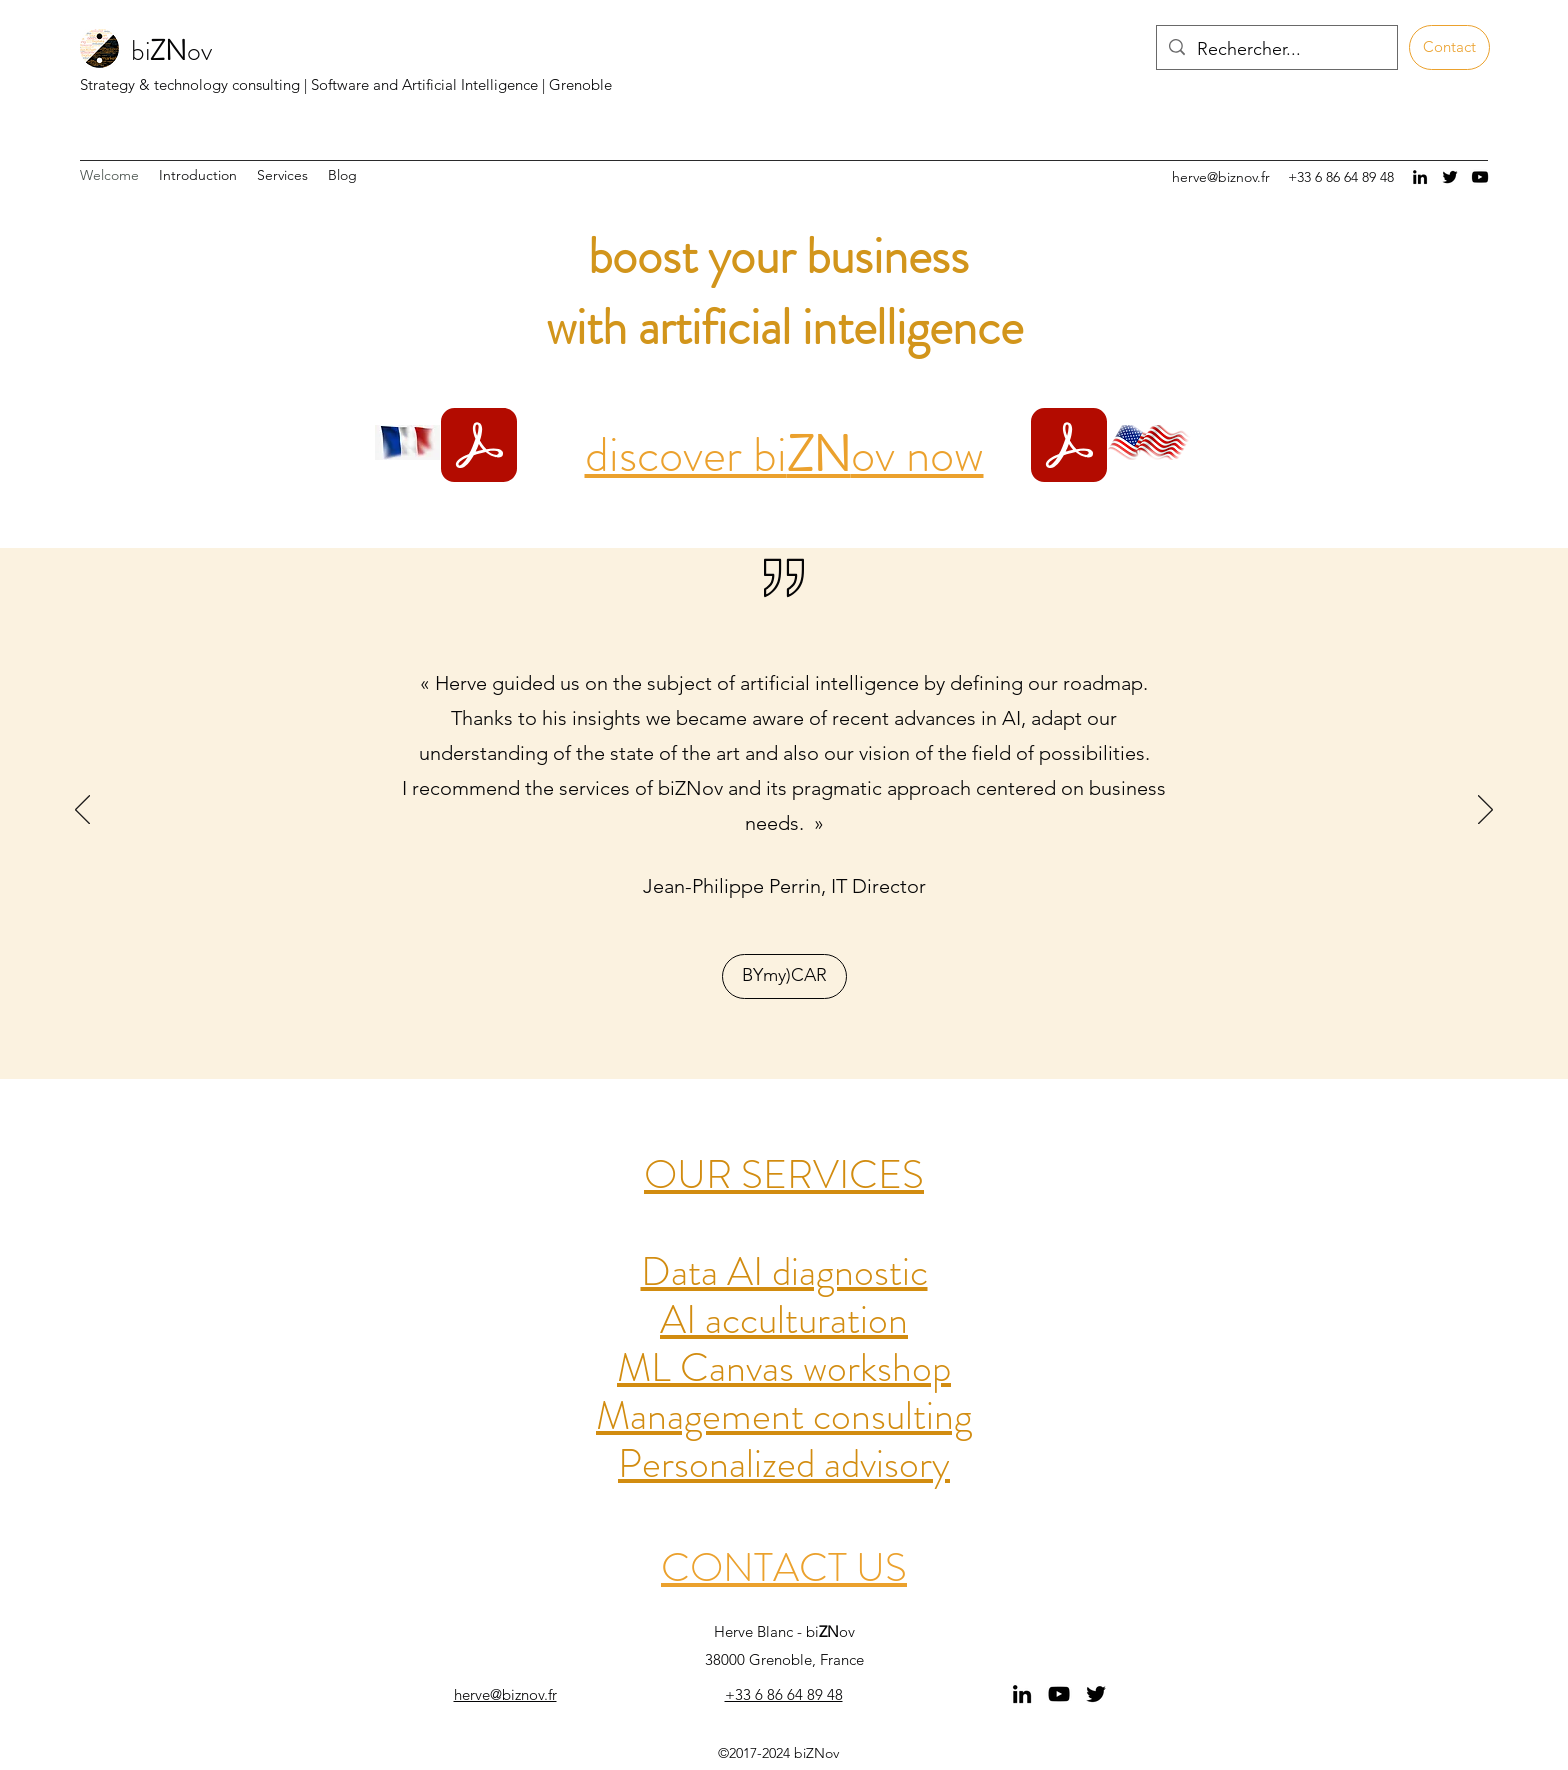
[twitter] (1450, 177)
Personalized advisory (784, 1463)
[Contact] (1449, 47)
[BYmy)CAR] (784, 976)
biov (171, 51)
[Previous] (82, 811)
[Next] (1485, 811)
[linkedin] (1420, 177)
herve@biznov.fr (1221, 177)
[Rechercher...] (1276, 50)
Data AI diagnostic (784, 1271)
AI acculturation (784, 1319)
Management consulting (784, 1415)
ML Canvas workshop (784, 1367)
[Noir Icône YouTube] (1480, 177)
